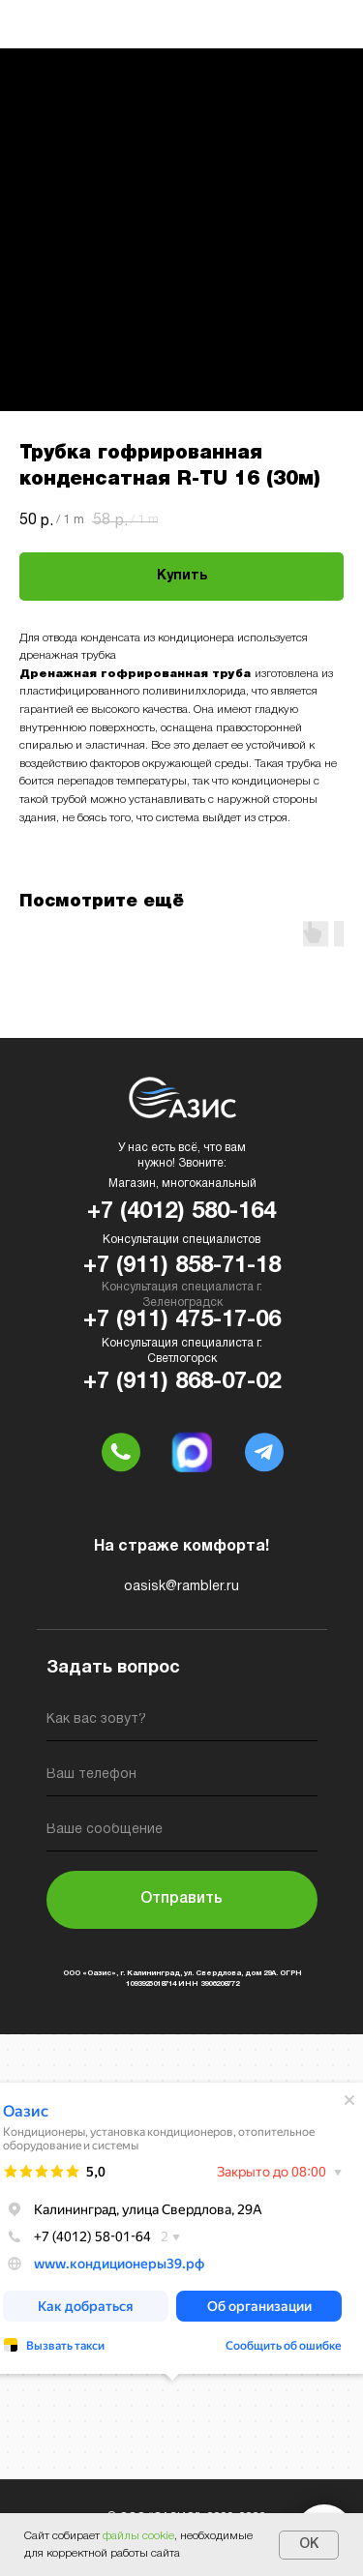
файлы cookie (138, 2536)
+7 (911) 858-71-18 (182, 1266)
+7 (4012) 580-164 (181, 1212)
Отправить (181, 1899)
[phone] (182, 1778)
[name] (182, 1723)
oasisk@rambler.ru (181, 1587)
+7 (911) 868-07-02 (182, 1382)
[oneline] (182, 1833)
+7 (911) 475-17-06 (182, 1320)
